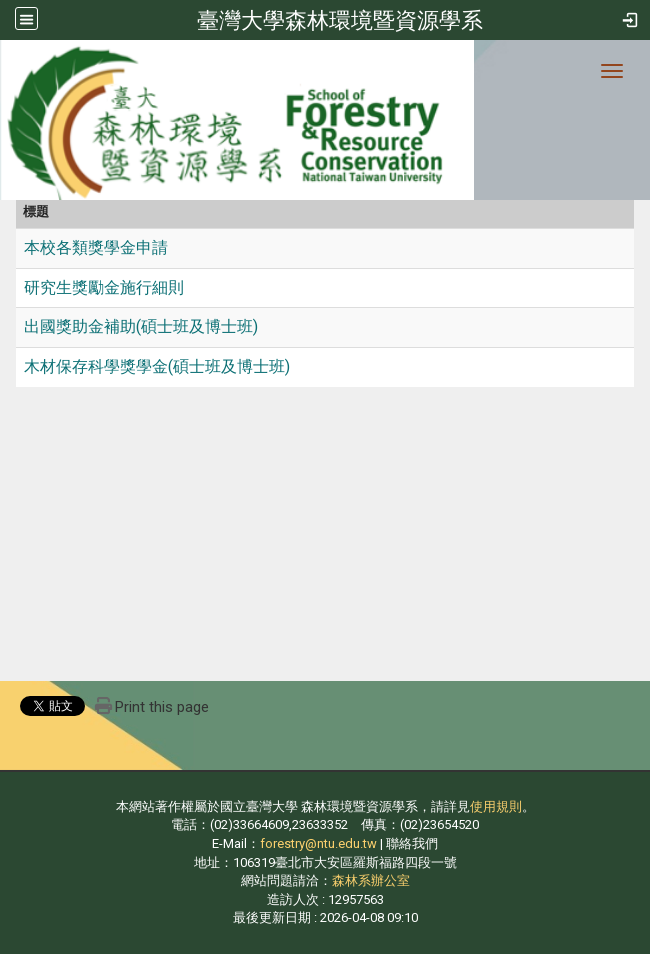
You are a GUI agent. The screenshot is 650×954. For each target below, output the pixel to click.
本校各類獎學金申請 (96, 247)
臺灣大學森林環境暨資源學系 (340, 20)
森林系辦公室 (371, 880)
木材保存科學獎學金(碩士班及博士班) (157, 366)
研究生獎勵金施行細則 (104, 287)
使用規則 (496, 806)
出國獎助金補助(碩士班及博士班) (141, 326)
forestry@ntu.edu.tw (318, 843)
